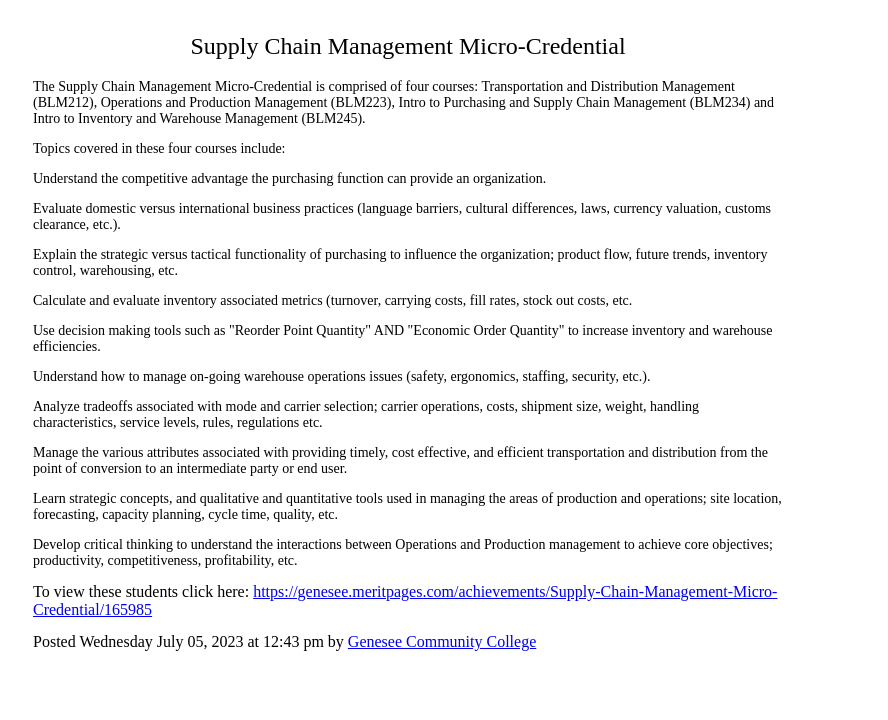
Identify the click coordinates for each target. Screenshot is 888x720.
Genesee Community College (442, 641)
